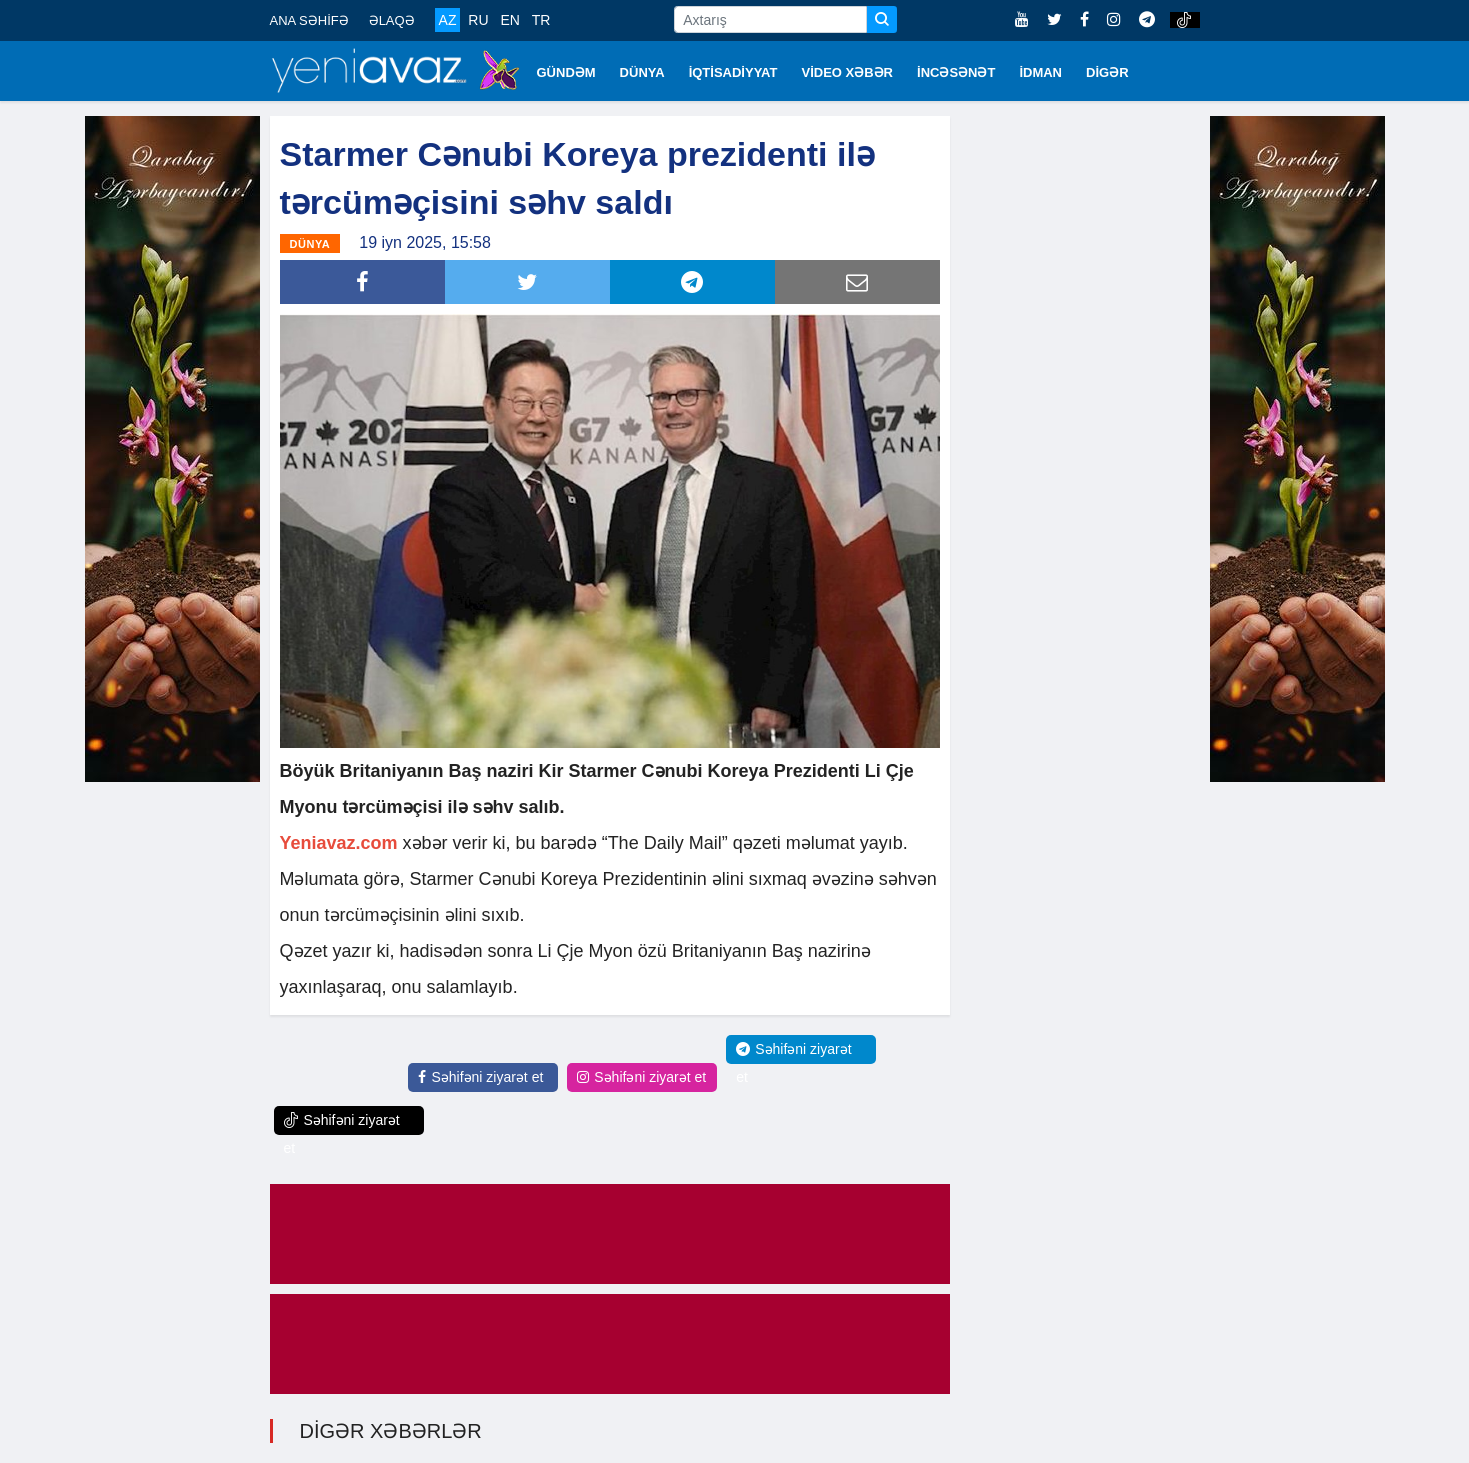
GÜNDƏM (566, 72)
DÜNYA (642, 72)
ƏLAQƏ (392, 20)
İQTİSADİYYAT (733, 72)
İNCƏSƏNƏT (956, 72)
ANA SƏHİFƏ (309, 20)
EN (509, 20)
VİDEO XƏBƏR (848, 72)
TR (541, 20)
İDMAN (1040, 72)
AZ (448, 20)
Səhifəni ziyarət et (480, 1077)
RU (478, 20)
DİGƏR (1107, 72)
